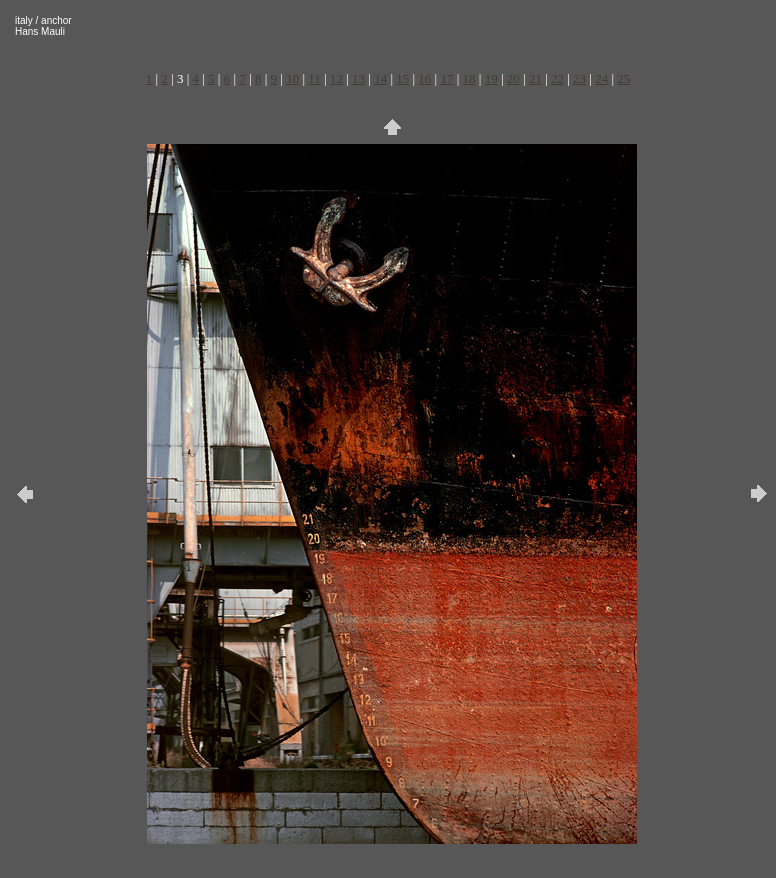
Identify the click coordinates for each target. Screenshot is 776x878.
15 (402, 78)
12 (336, 78)
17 (446, 78)
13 (358, 78)
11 (314, 78)
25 (623, 78)
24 (601, 78)
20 (513, 78)
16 (424, 78)
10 (292, 78)
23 (579, 78)
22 (557, 78)
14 (380, 78)
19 (491, 78)
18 (469, 78)
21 (535, 78)
